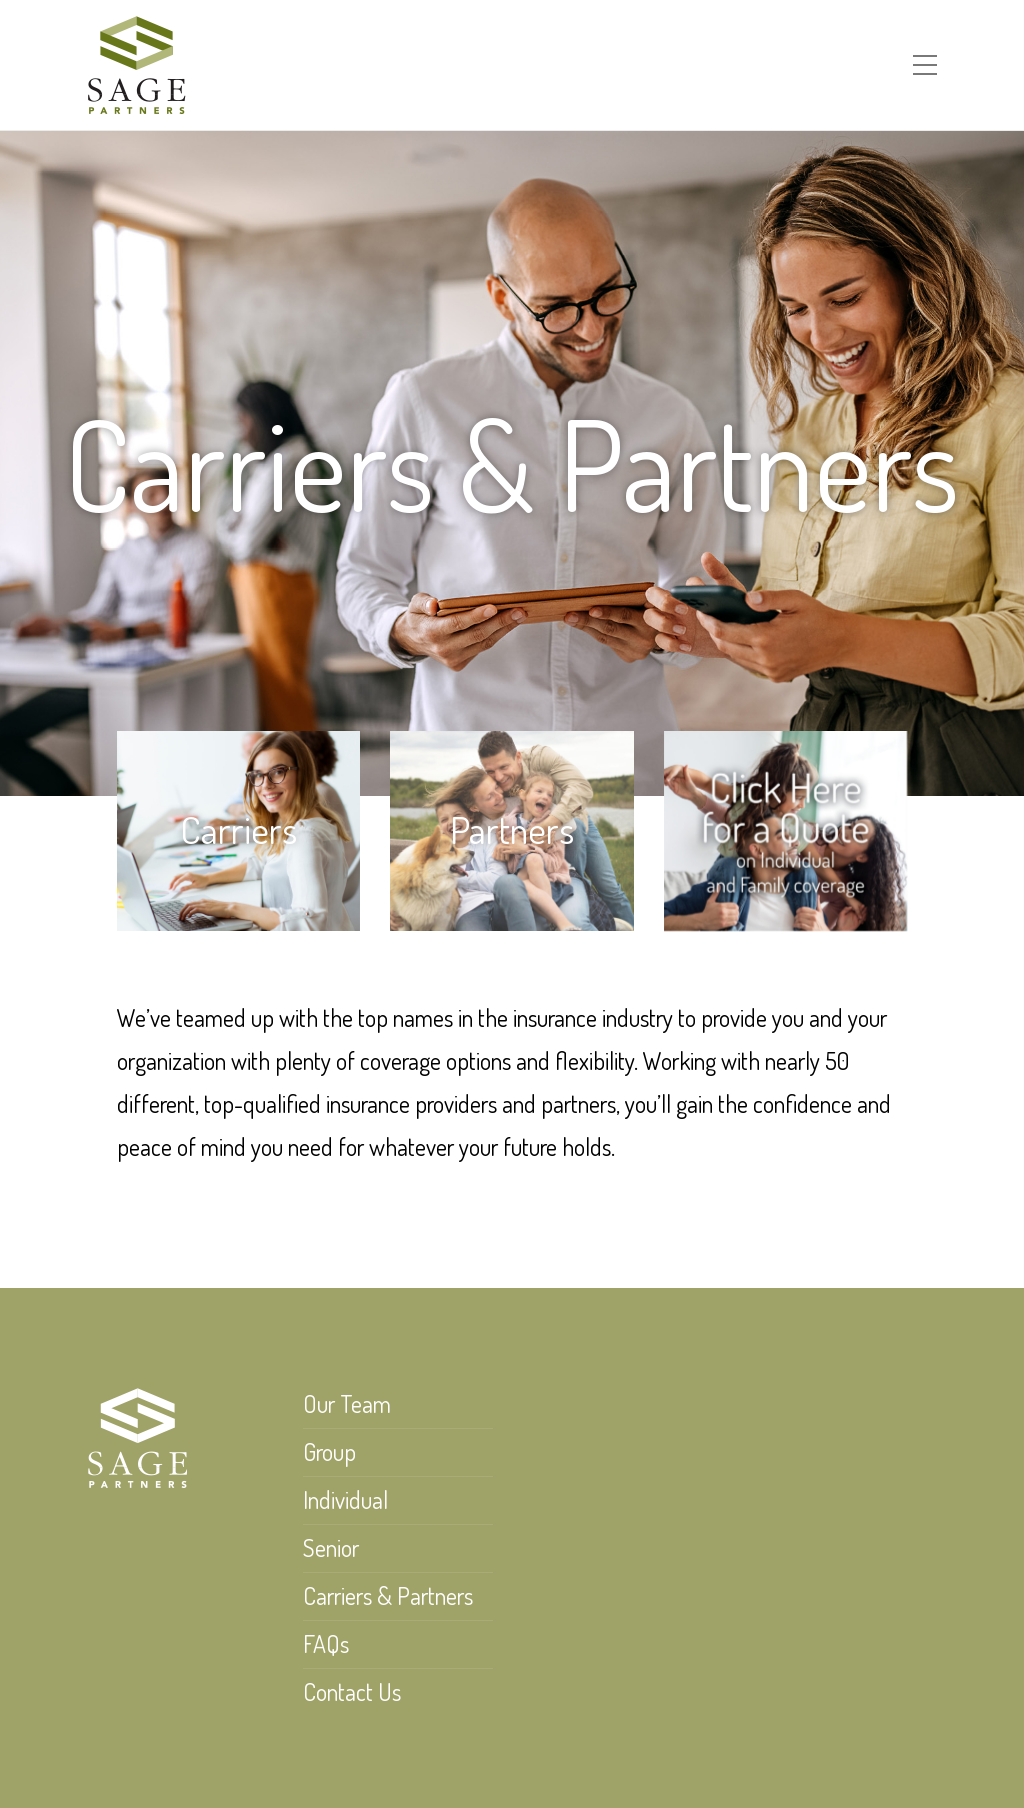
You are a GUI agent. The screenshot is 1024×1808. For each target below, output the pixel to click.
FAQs (326, 1643)
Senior (331, 1547)
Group (329, 1451)
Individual (345, 1499)
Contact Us (352, 1691)
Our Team (347, 1403)
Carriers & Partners (388, 1595)
